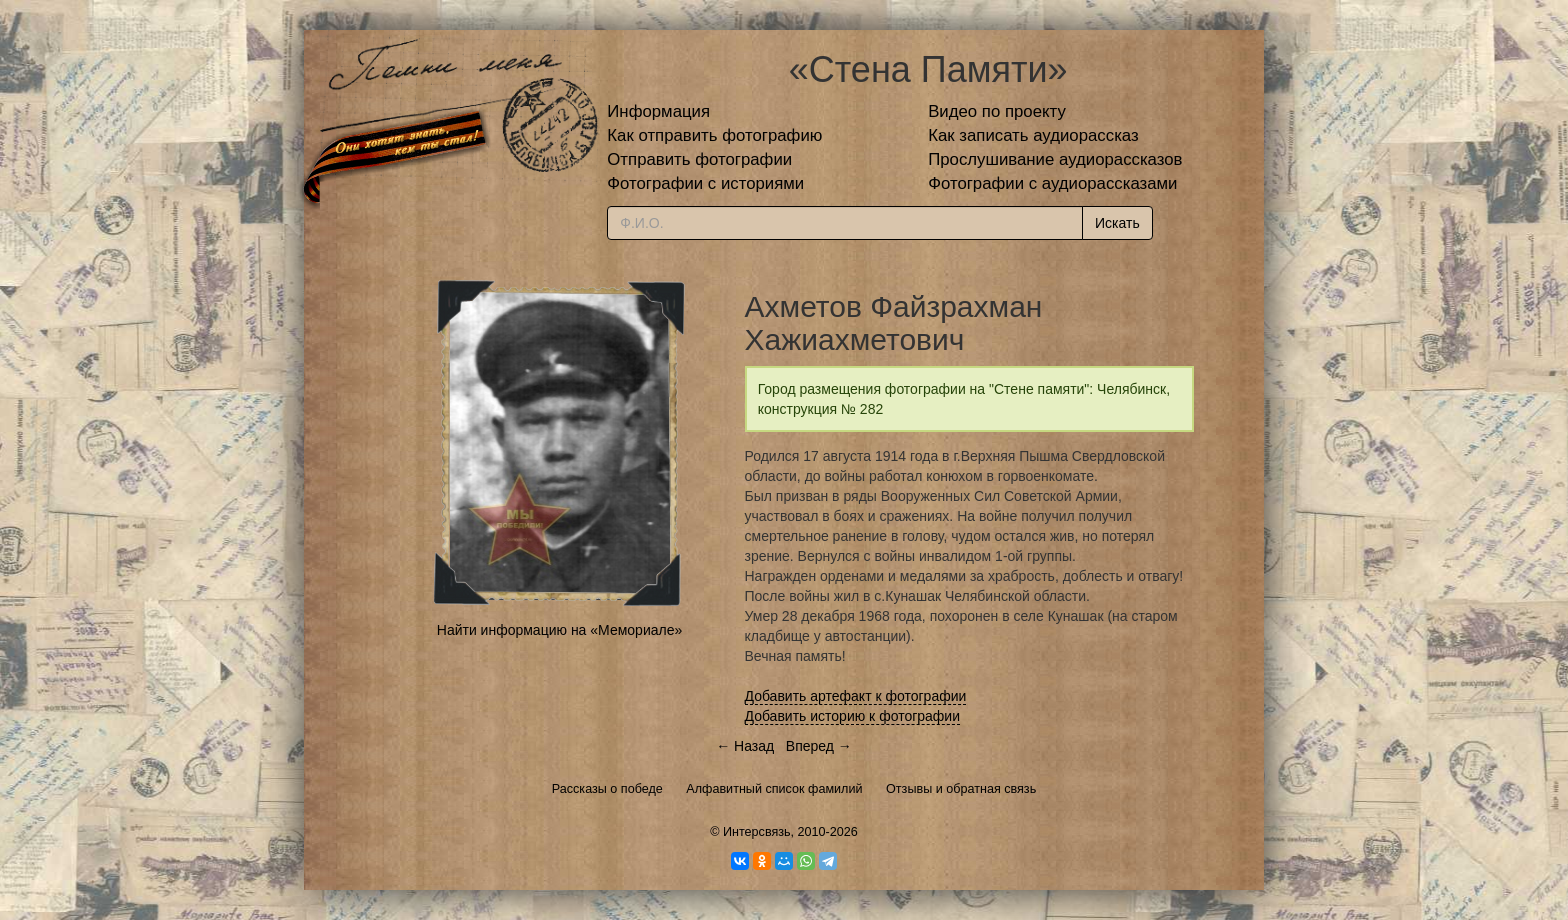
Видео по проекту (997, 111)
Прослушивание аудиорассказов (1055, 159)
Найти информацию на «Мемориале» (559, 630)
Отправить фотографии (699, 159)
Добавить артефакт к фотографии (856, 696)
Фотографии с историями (705, 183)
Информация (658, 111)
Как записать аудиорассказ (1033, 135)
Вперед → (819, 746)
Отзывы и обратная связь (961, 789)
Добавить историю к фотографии (853, 716)
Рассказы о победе (607, 789)
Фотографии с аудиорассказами (1052, 183)
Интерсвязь (757, 832)
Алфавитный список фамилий (774, 789)
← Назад (745, 746)
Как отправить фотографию (714, 135)
